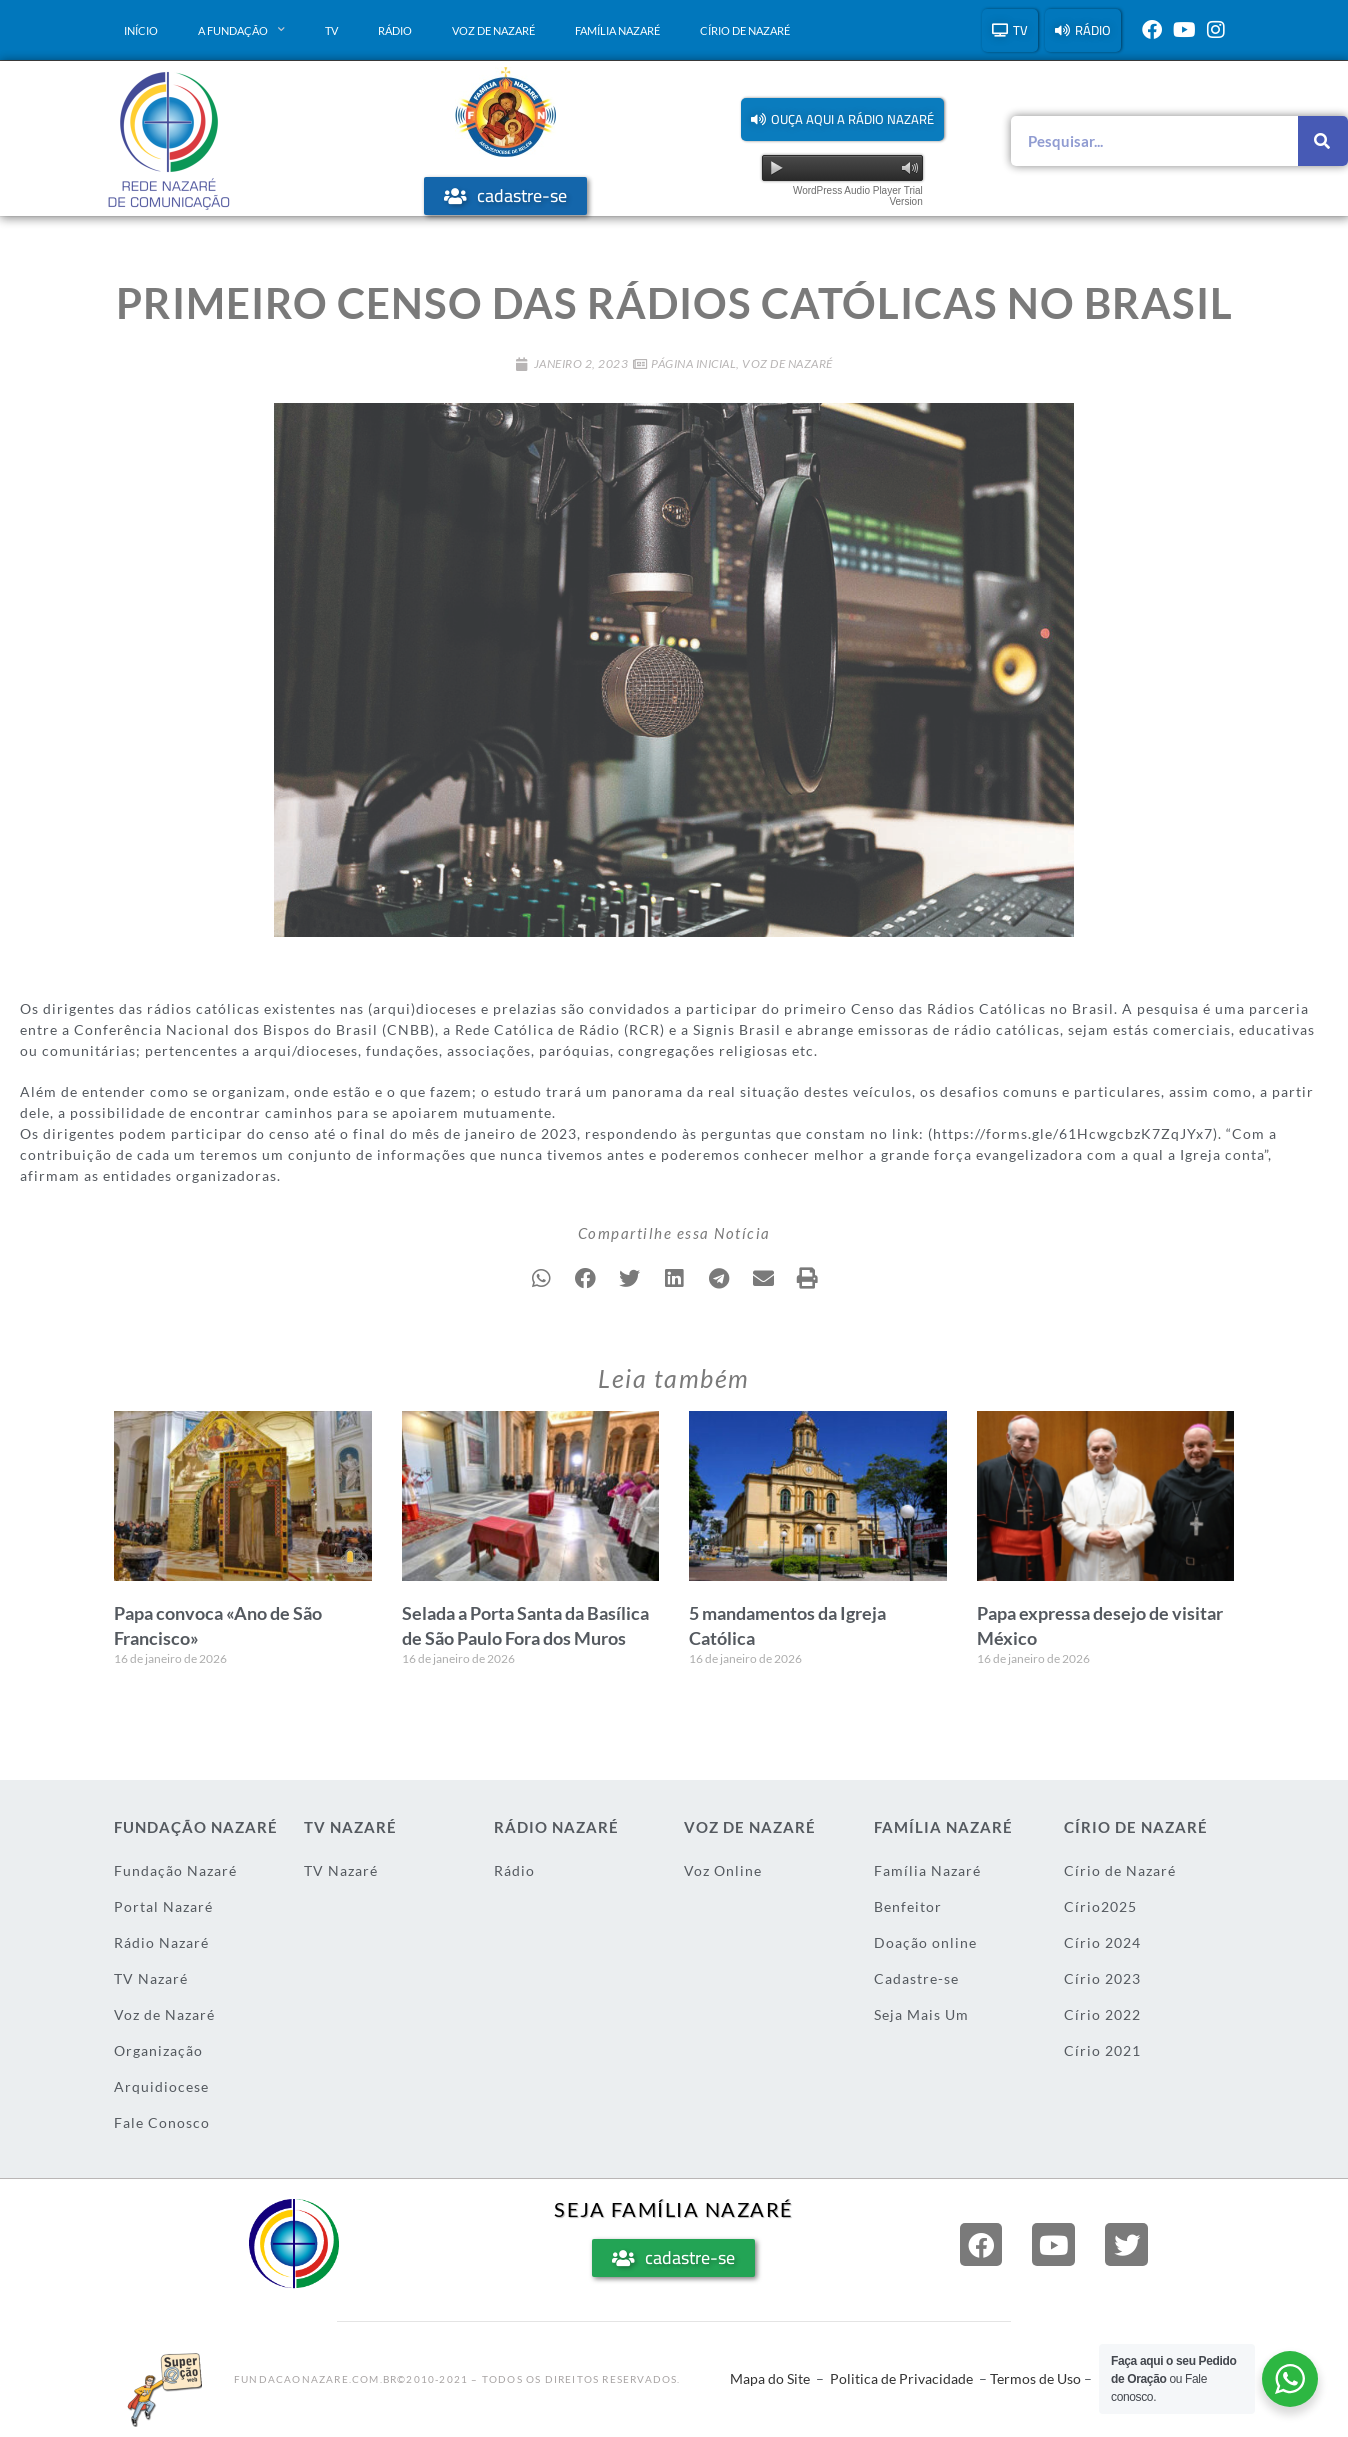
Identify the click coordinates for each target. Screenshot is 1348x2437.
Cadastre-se (916, 1978)
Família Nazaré (617, 30)
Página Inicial (693, 363)
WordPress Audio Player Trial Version (858, 196)
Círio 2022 (1102, 2014)
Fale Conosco (162, 2122)
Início (141, 30)
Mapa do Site (770, 2378)
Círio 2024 (1102, 1942)
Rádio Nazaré (161, 1942)
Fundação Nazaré (175, 1870)
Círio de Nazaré (745, 30)
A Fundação (241, 30)
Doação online (925, 1942)
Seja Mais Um (921, 2014)
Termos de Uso (1035, 2378)
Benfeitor (908, 1906)
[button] (842, 119)
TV (331, 30)
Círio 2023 (1102, 1978)
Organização (158, 2050)
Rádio (395, 30)
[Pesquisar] (1323, 141)
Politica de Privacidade (901, 2378)
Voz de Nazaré (493, 30)
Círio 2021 (1102, 2050)
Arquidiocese (161, 2086)
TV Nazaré (151, 1978)
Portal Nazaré (163, 1906)
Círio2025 (1100, 1906)
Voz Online (723, 1870)
